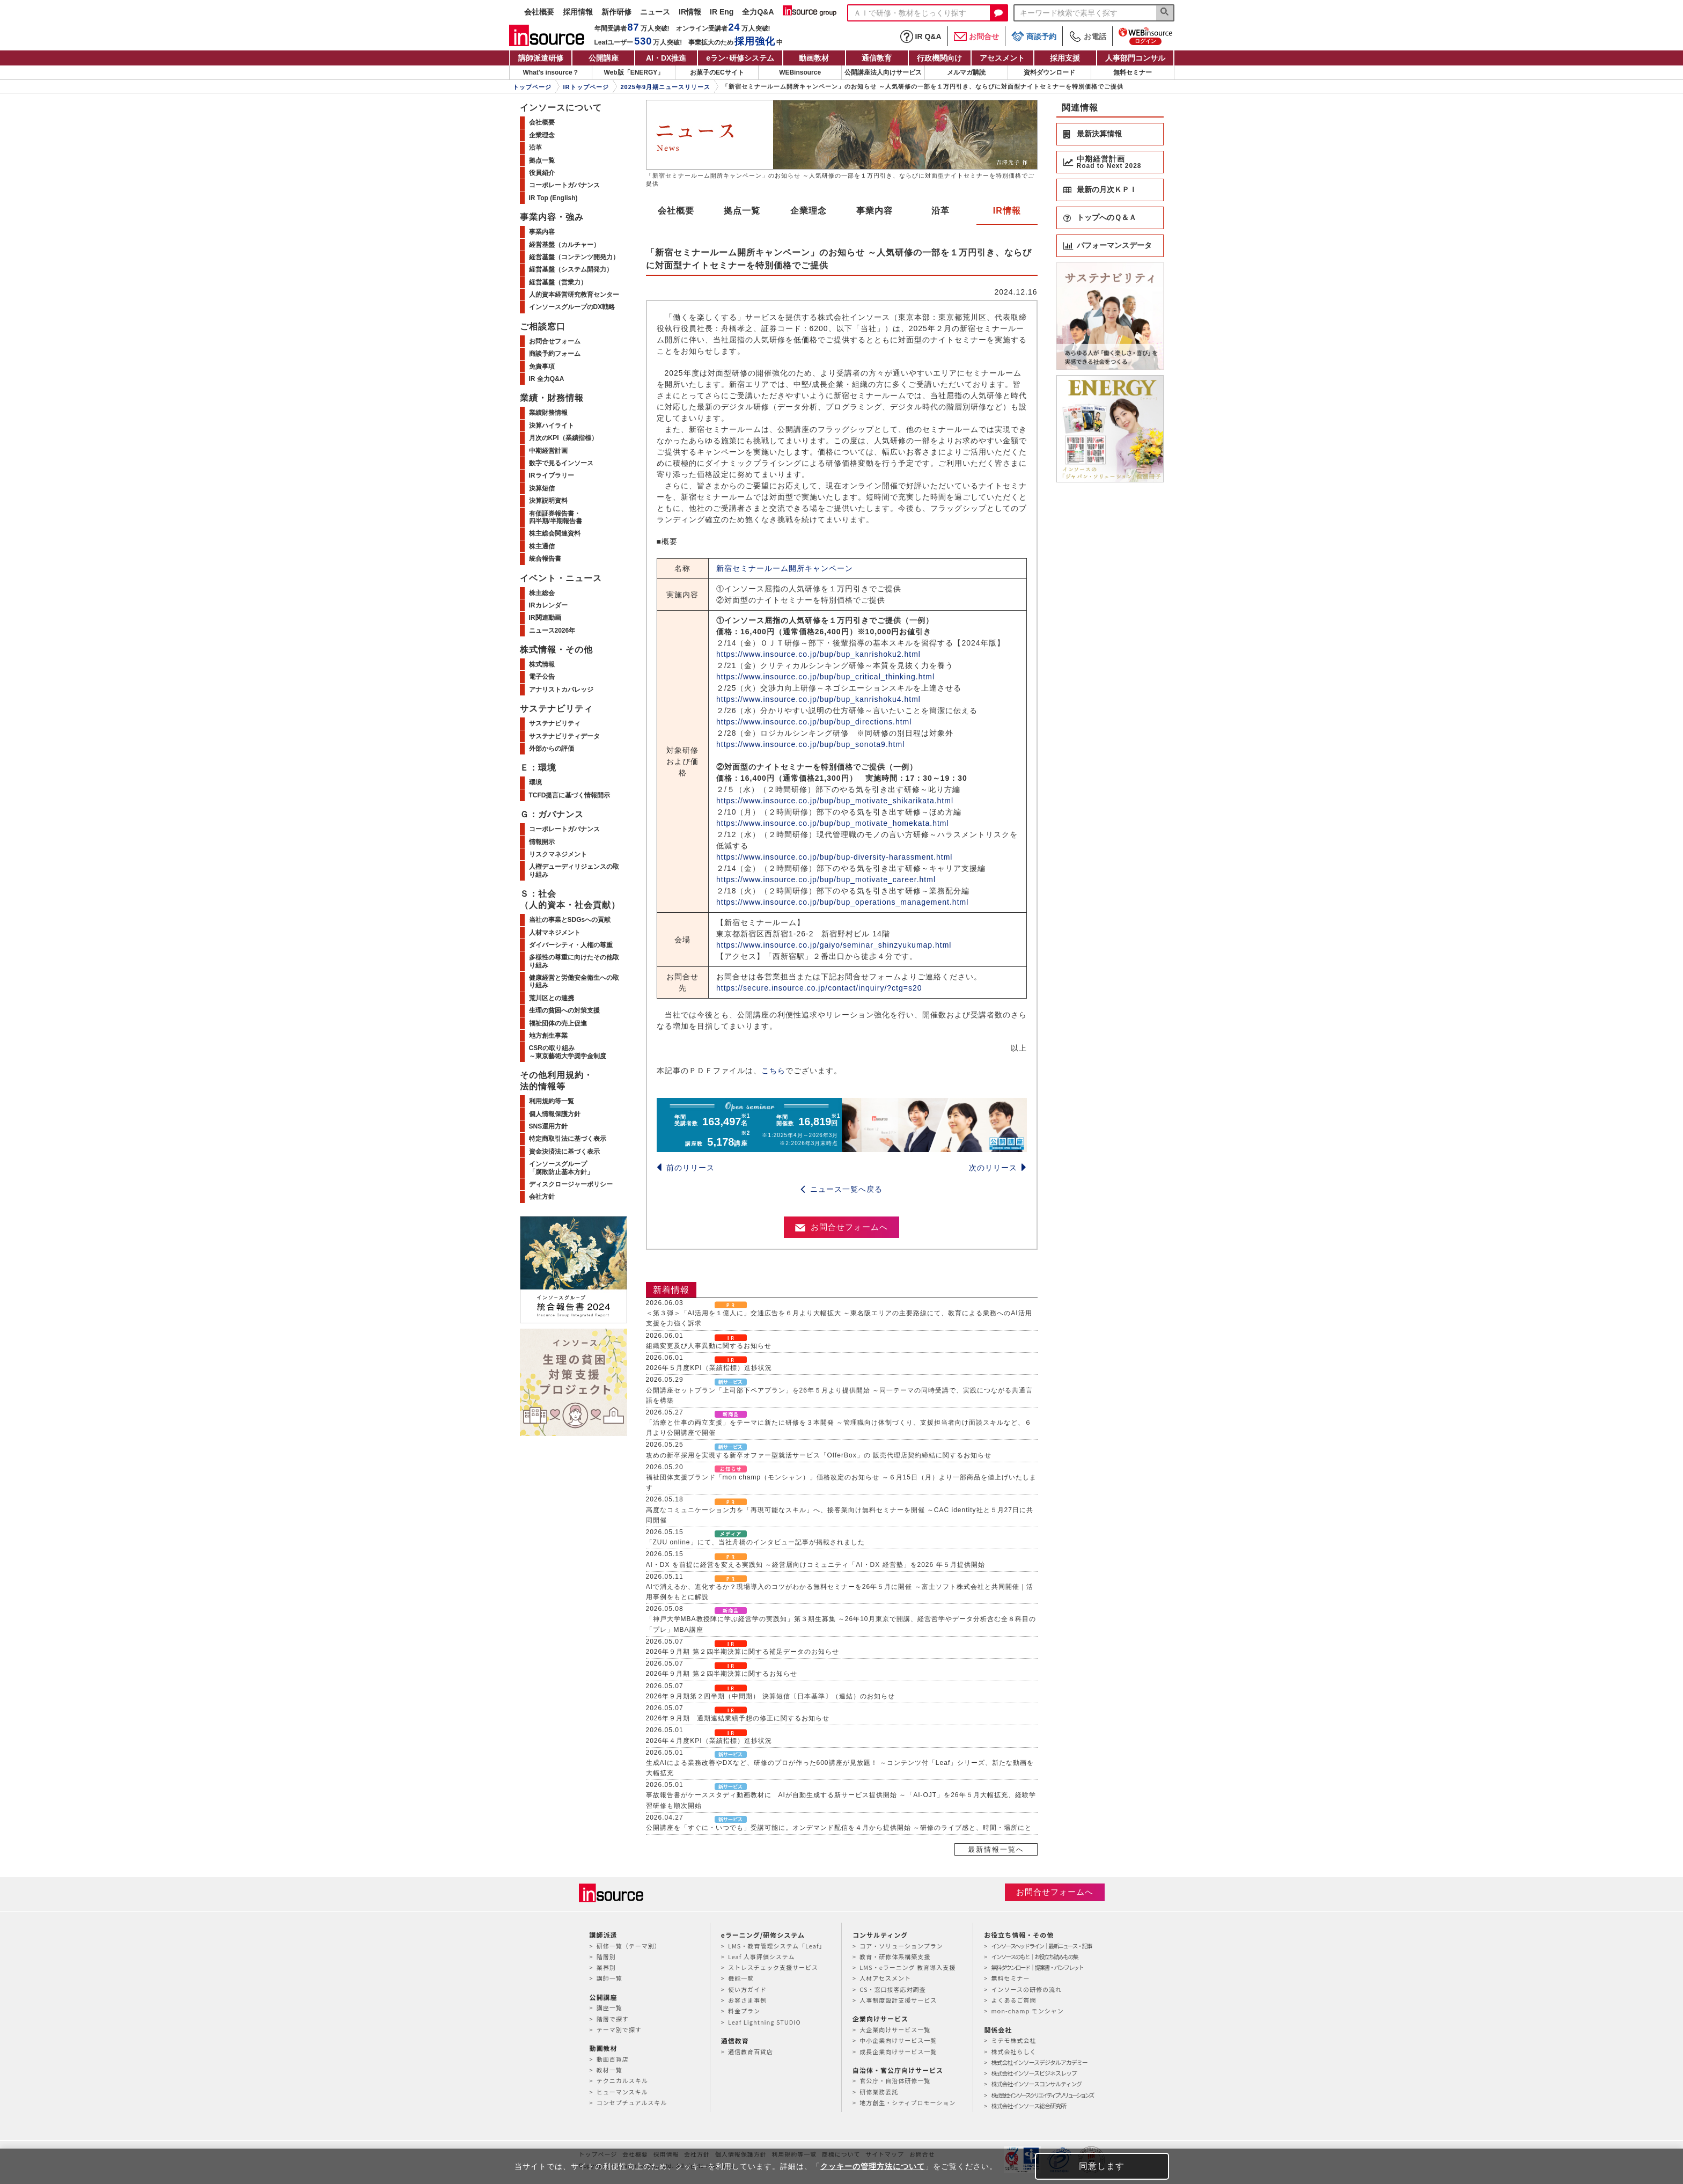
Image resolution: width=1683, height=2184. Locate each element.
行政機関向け (939, 58)
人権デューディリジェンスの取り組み (574, 870)
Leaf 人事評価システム (761, 1956)
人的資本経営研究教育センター (574, 294)
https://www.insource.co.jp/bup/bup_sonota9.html (810, 744)
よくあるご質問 (1013, 2000)
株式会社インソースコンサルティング (1036, 2083)
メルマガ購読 (966, 72)
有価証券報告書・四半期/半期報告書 (555, 517)
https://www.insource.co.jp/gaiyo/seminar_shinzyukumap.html (834, 945)
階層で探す (613, 2018)
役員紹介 (542, 173)
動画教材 (814, 58)
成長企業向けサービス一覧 (898, 2051)
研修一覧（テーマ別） (629, 1946)
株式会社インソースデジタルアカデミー (1039, 2062)
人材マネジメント (554, 932)
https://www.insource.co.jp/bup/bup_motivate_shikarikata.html (834, 800)
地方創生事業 (548, 1035)
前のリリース (686, 1167)
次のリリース (998, 1167)
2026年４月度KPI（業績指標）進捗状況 (709, 1741)
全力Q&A (758, 12)
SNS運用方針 (548, 1126)
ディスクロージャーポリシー (571, 1184)
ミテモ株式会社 (1013, 2040)
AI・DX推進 (666, 58)
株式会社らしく (1013, 2051)
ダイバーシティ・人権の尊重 (571, 945)
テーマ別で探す (619, 2029)
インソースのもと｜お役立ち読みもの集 (1034, 1956)
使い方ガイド (747, 1989)
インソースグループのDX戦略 (572, 307)
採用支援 (1065, 58)
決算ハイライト (551, 425)
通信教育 (877, 58)
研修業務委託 (878, 2091)
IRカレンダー (548, 605)
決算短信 (542, 488)
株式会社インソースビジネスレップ (1033, 2073)
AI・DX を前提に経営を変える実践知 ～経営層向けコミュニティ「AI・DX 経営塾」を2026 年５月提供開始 (815, 1565)
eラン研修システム (740, 58)
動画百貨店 (613, 2059)
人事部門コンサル (1135, 58)
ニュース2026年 (552, 630)
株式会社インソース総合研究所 (1028, 2105)
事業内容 (874, 210)
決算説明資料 (548, 500)
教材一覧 (609, 2069)
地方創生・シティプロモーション (907, 2102)
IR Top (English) (553, 198)
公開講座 (604, 58)
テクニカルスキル (622, 2080)
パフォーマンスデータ (1114, 245)
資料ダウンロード (1049, 72)
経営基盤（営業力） (558, 282)
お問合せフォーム (554, 341)
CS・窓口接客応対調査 (892, 1989)
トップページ (532, 87)
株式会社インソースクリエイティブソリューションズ (1042, 2095)
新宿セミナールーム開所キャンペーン (784, 568)
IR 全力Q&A (546, 379)
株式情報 (542, 664)
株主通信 (542, 546)
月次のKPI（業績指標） (563, 438)
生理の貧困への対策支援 (564, 1010)
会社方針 (542, 1196)
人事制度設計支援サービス (898, 2000)
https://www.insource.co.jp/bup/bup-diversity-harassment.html (834, 857)
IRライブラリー (551, 475)
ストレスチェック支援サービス (773, 1967)
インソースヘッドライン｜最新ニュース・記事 (1041, 1946)
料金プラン (744, 2010)
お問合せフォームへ (841, 1227)
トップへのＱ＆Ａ (1106, 217)
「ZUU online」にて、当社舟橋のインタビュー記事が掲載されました (755, 1542)
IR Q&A (921, 36)
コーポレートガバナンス (564, 185)
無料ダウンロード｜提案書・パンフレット (1037, 1967)
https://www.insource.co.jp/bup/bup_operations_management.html (842, 902)
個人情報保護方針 (554, 1114)
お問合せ (976, 36)
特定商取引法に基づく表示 (567, 1138)
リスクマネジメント (558, 854)
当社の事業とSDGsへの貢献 (570, 920)
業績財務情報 (548, 412)
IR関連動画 (545, 617)
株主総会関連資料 (554, 533)
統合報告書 (545, 558)
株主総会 (542, 593)
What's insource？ (550, 72)
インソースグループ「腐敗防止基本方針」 (561, 1167)
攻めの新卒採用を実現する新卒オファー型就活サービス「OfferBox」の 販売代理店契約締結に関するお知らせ (818, 1455)
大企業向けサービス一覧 (894, 2029)
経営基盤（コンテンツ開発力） (574, 257)
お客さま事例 (747, 2000)
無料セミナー (1132, 72)
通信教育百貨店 (750, 2051)
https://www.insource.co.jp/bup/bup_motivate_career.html (826, 879)
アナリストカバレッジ (561, 689)
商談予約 (1033, 36)
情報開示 (542, 842)
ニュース (655, 12)
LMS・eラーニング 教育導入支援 (907, 1967)
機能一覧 (741, 1978)
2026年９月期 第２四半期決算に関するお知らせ (721, 1673)
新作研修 (616, 12)
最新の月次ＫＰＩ (1107, 189)
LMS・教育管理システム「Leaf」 (777, 1946)
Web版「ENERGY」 (634, 72)
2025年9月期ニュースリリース (666, 87)
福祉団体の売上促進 (558, 1023)
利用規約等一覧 (551, 1101)
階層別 (606, 1956)
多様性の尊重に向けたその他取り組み (574, 961)
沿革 (940, 210)
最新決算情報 (1099, 133)
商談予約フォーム (554, 353)
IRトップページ (586, 87)
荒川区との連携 (551, 998)
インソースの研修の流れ (1026, 1989)
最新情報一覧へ (996, 1849)
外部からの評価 (551, 748)
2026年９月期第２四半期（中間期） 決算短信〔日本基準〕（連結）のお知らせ (770, 1696)
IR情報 (690, 12)
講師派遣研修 (540, 58)
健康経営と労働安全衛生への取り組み (574, 981)
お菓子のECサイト (717, 72)
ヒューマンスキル (622, 2091)
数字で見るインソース (561, 463)
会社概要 (539, 12)
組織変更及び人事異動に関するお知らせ (708, 1346)
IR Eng (721, 12)
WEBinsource (800, 72)
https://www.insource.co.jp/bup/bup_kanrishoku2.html (818, 654)
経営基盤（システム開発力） (571, 269)
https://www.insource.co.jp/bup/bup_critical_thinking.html (825, 676)
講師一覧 (609, 1978)
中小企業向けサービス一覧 (898, 2040)
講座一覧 (609, 2007)
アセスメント (1002, 58)
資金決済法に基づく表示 (564, 1151)
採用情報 (578, 12)
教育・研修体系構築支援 (894, 1956)
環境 (535, 782)
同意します (1102, 2166)
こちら (773, 1070)
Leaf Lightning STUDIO (764, 2022)
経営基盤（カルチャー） (564, 244)
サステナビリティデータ (564, 736)
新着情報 (671, 1289)
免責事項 (542, 366)
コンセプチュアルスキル (632, 2102)
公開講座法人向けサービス (883, 72)
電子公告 (542, 676)
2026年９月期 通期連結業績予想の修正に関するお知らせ (738, 1718)
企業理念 (808, 210)
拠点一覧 (742, 210)
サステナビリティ (554, 723)
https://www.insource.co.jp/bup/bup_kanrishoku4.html (818, 699)
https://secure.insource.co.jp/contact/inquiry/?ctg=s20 (819, 988)
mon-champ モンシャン (1027, 2010)
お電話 (1087, 36)
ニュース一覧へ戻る (841, 1189)
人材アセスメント (885, 1978)
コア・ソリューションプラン (901, 1946)
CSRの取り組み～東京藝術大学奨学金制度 (567, 1051)
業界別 (606, 1967)
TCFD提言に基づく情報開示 (570, 795)
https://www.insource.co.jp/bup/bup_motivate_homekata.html (832, 823)
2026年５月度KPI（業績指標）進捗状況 (709, 1368)
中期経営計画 (548, 451)
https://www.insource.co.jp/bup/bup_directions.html (814, 721)
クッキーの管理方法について (872, 2166)
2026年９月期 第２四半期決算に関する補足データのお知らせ (742, 1651)
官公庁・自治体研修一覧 (894, 2080)
